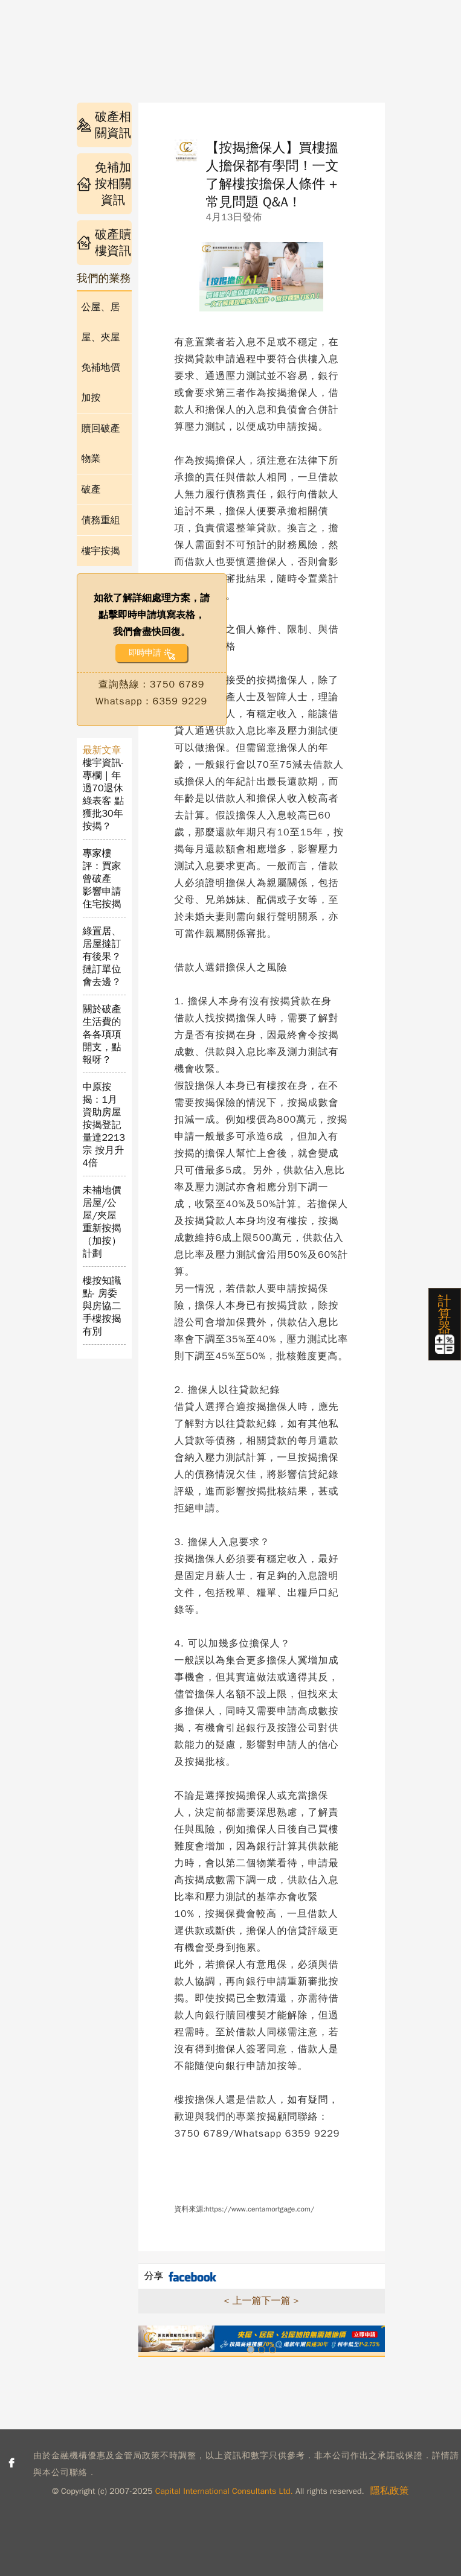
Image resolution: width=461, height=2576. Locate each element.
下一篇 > (280, 2301)
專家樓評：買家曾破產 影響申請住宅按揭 (102, 878)
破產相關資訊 (104, 125)
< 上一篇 (242, 2301)
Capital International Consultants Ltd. (224, 2491)
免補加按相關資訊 (104, 184)
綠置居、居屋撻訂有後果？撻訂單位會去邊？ (102, 956)
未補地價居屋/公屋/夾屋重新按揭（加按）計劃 (102, 1222)
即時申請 (145, 653)
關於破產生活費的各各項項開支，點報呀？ (102, 1034)
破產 (91, 489)
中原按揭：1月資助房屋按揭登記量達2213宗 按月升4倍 (104, 1125)
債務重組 (101, 520)
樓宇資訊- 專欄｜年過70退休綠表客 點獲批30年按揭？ (103, 794)
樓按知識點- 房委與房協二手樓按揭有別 (102, 1306)
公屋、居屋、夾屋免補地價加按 (101, 352)
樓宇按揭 (101, 551)
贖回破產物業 (101, 443)
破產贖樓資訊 (104, 242)
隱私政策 (389, 2491)
